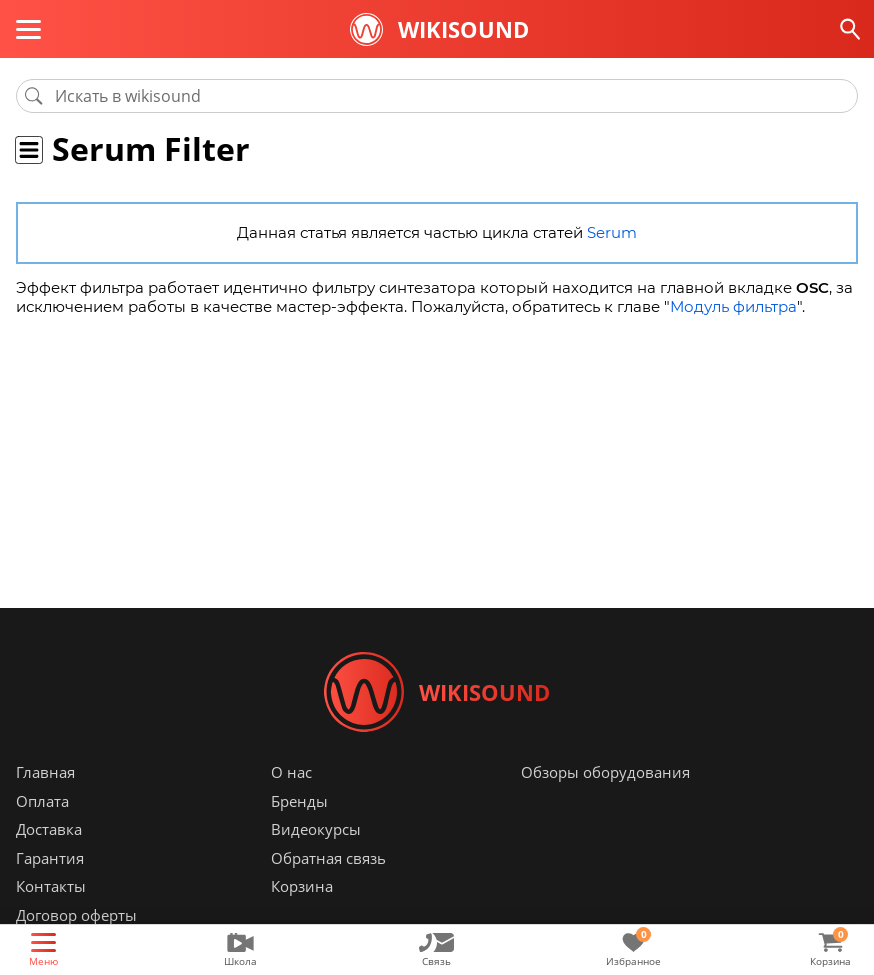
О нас (291, 772)
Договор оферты (76, 915)
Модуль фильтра (733, 306)
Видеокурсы (316, 829)
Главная (45, 772)
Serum (612, 232)
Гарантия (50, 858)
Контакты (51, 886)
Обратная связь (328, 858)
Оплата (42, 801)
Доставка (49, 829)
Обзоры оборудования (605, 772)
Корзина (302, 886)
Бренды (299, 801)
